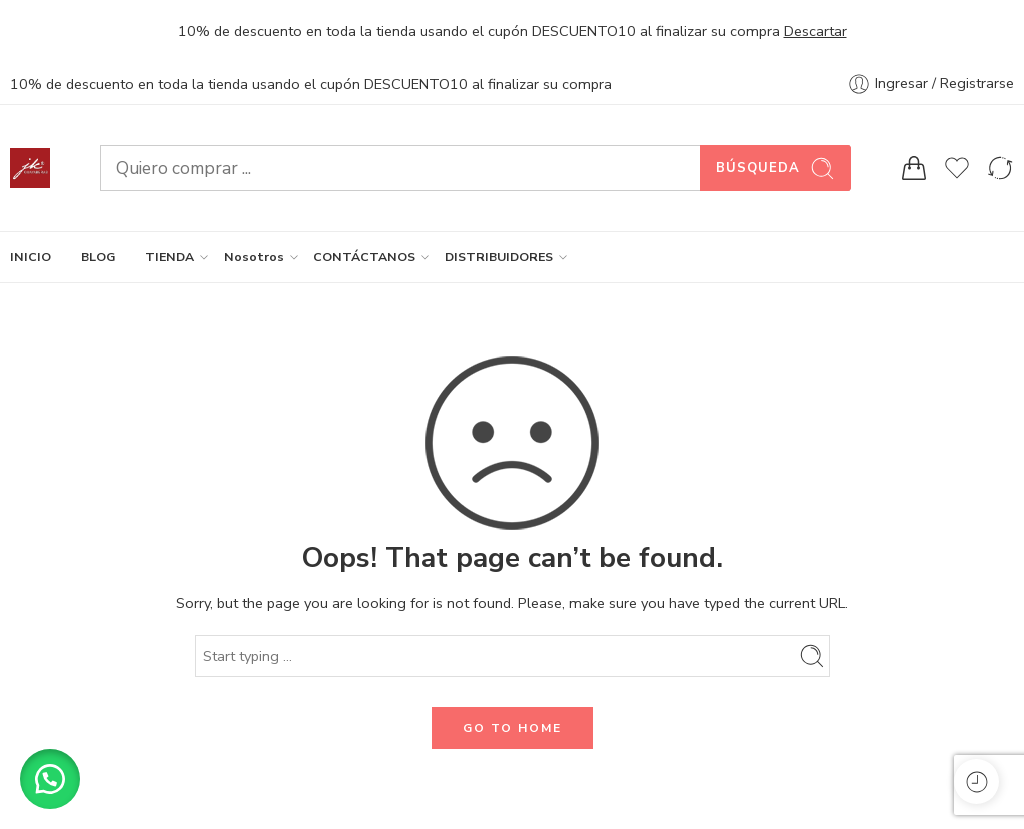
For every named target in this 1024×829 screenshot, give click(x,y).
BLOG (98, 256)
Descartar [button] (815, 31)
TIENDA (169, 257)
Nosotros (254, 257)
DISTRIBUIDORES (499, 257)
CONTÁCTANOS (364, 257)
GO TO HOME (512, 728)
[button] (50, 779)
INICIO (30, 256)
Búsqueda (775, 168)
